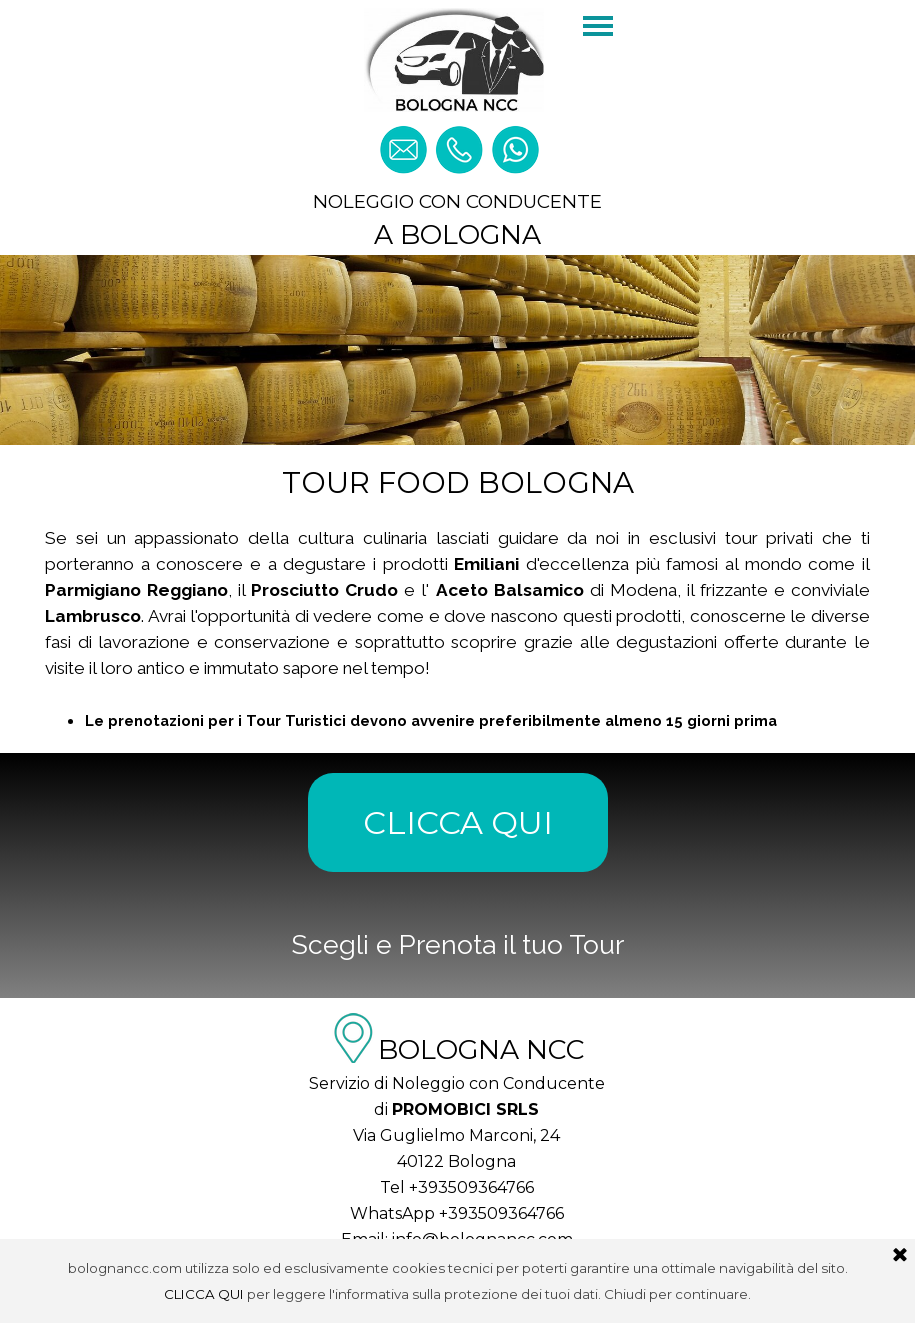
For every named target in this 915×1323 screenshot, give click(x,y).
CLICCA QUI (458, 822)
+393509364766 (471, 1187)
